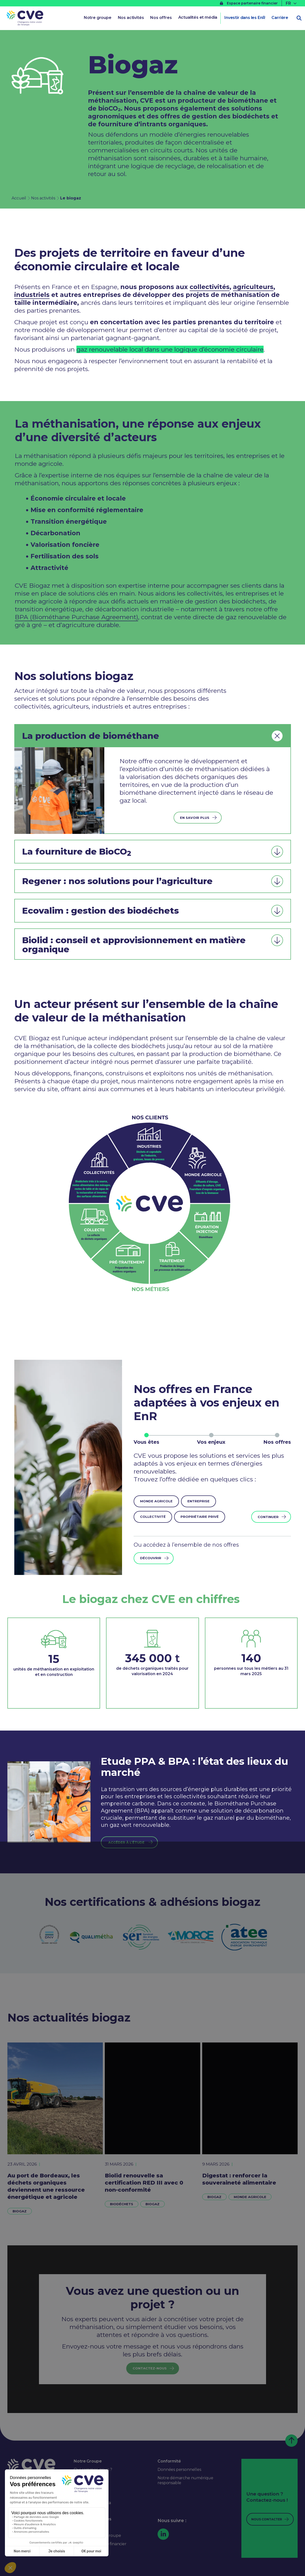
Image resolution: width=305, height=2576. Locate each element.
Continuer (268, 1517)
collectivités (210, 287)
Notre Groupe (88, 2461)
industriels (32, 294)
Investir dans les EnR (244, 17)
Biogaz (20, 2211)
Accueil (19, 198)
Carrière (279, 17)
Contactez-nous (150, 2368)
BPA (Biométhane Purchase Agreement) (76, 617)
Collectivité (153, 1517)
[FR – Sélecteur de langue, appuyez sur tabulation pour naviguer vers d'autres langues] (291, 3)
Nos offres (161, 17)
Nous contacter (266, 2519)
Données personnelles (179, 2469)
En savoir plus (194, 818)
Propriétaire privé (199, 1517)
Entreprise (198, 1501)
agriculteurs (253, 287)
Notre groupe (97, 17)
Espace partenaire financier (249, 3)
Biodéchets (121, 2204)
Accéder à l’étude (126, 1842)
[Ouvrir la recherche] (299, 18)
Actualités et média (197, 17)
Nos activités (131, 17)
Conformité (169, 2461)
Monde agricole (156, 1501)
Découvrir (150, 1558)
